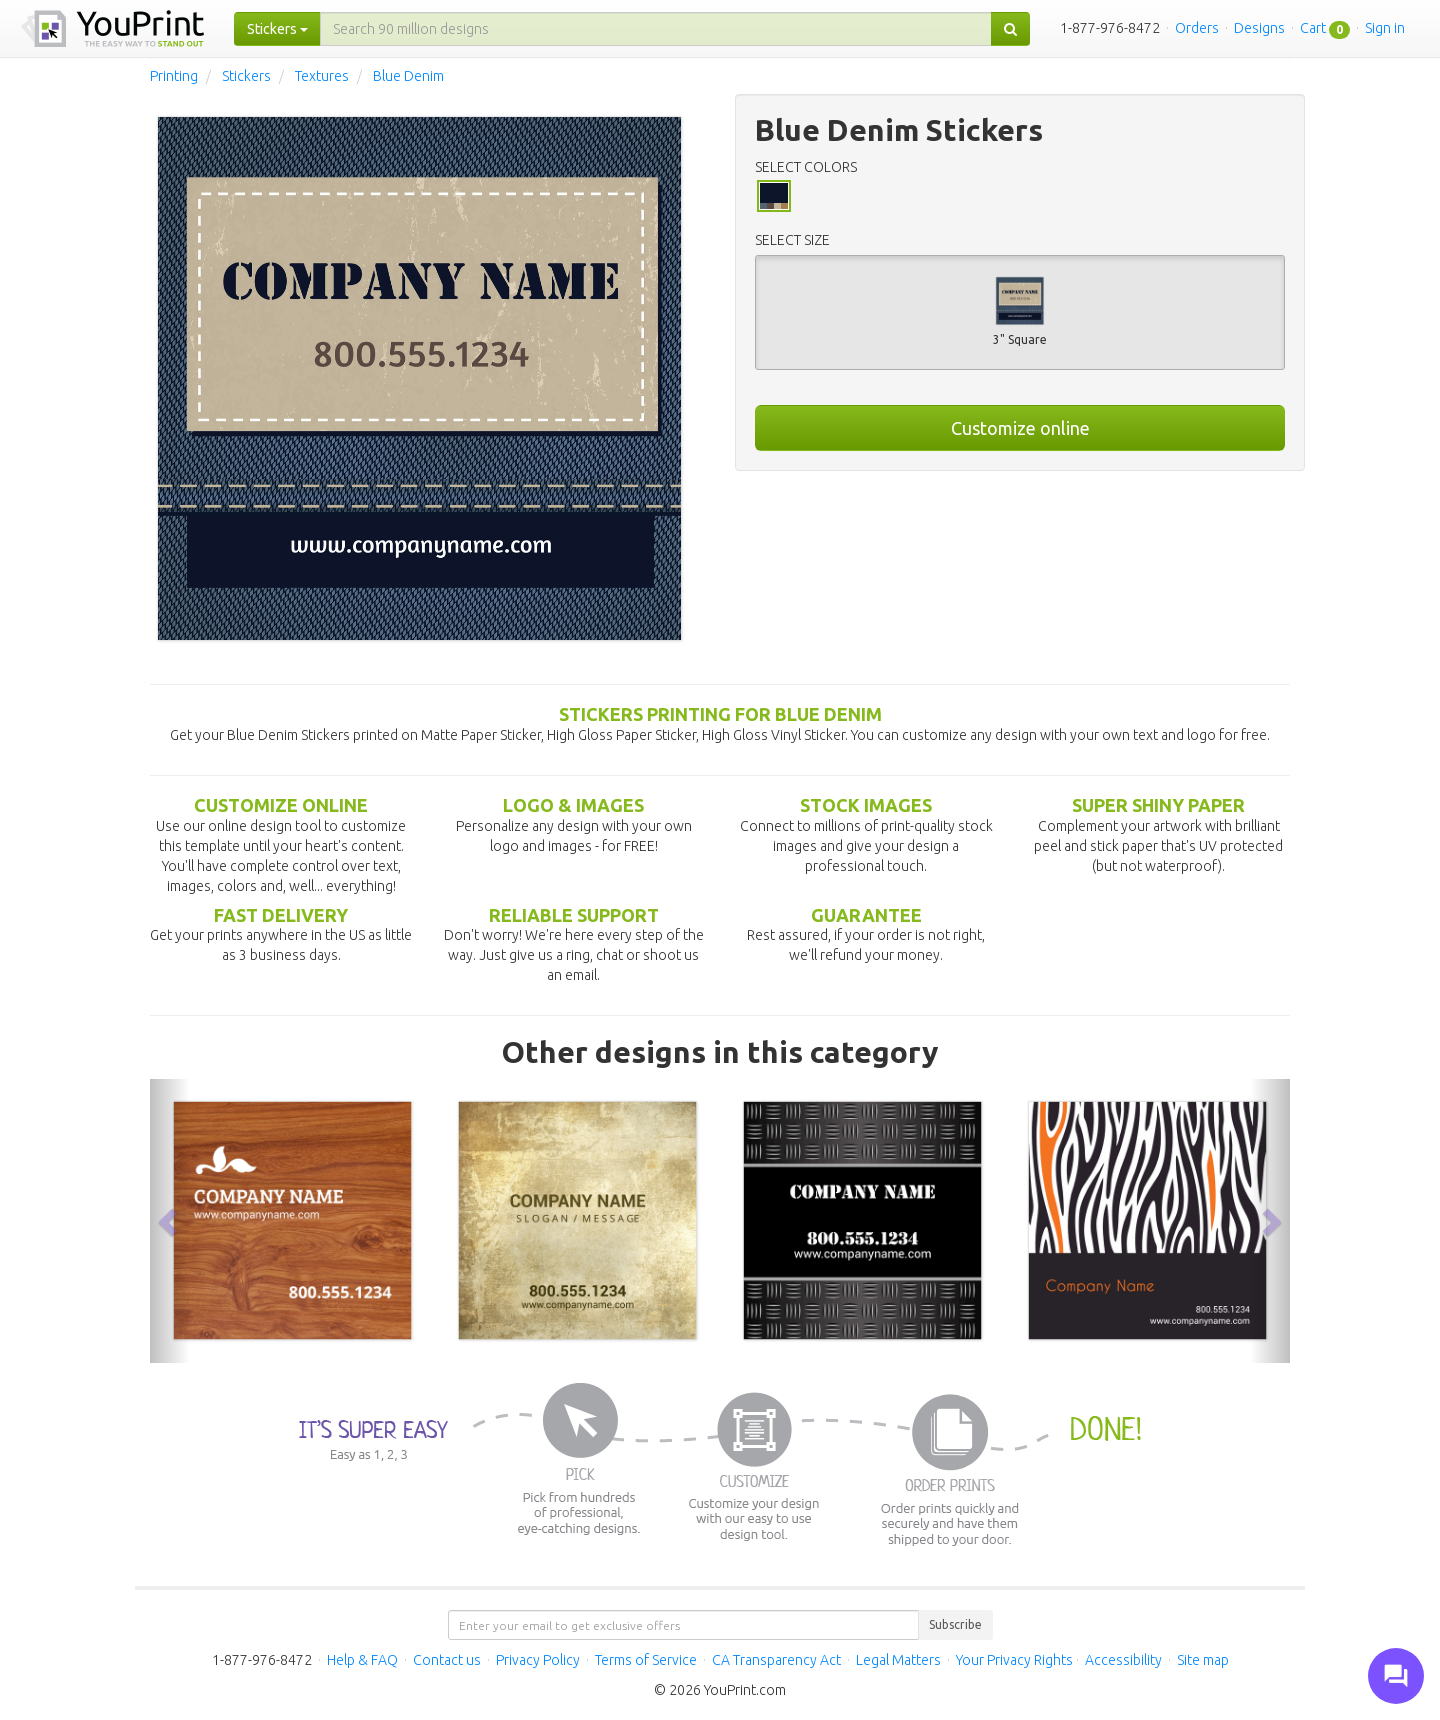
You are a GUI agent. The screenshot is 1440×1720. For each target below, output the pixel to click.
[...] (656, 29)
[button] (170, 1221)
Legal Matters (898, 1660)
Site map (1203, 1660)
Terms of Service (646, 1660)
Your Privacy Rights (1014, 1660)
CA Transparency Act (776, 1660)
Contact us (447, 1660)
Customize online (1020, 428)
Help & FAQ (362, 1660)
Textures (322, 76)
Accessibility (1123, 1660)
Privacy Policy (538, 1660)
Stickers (246, 76)
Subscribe (955, 1624)
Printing (174, 76)
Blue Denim (408, 76)
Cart (1313, 28)
